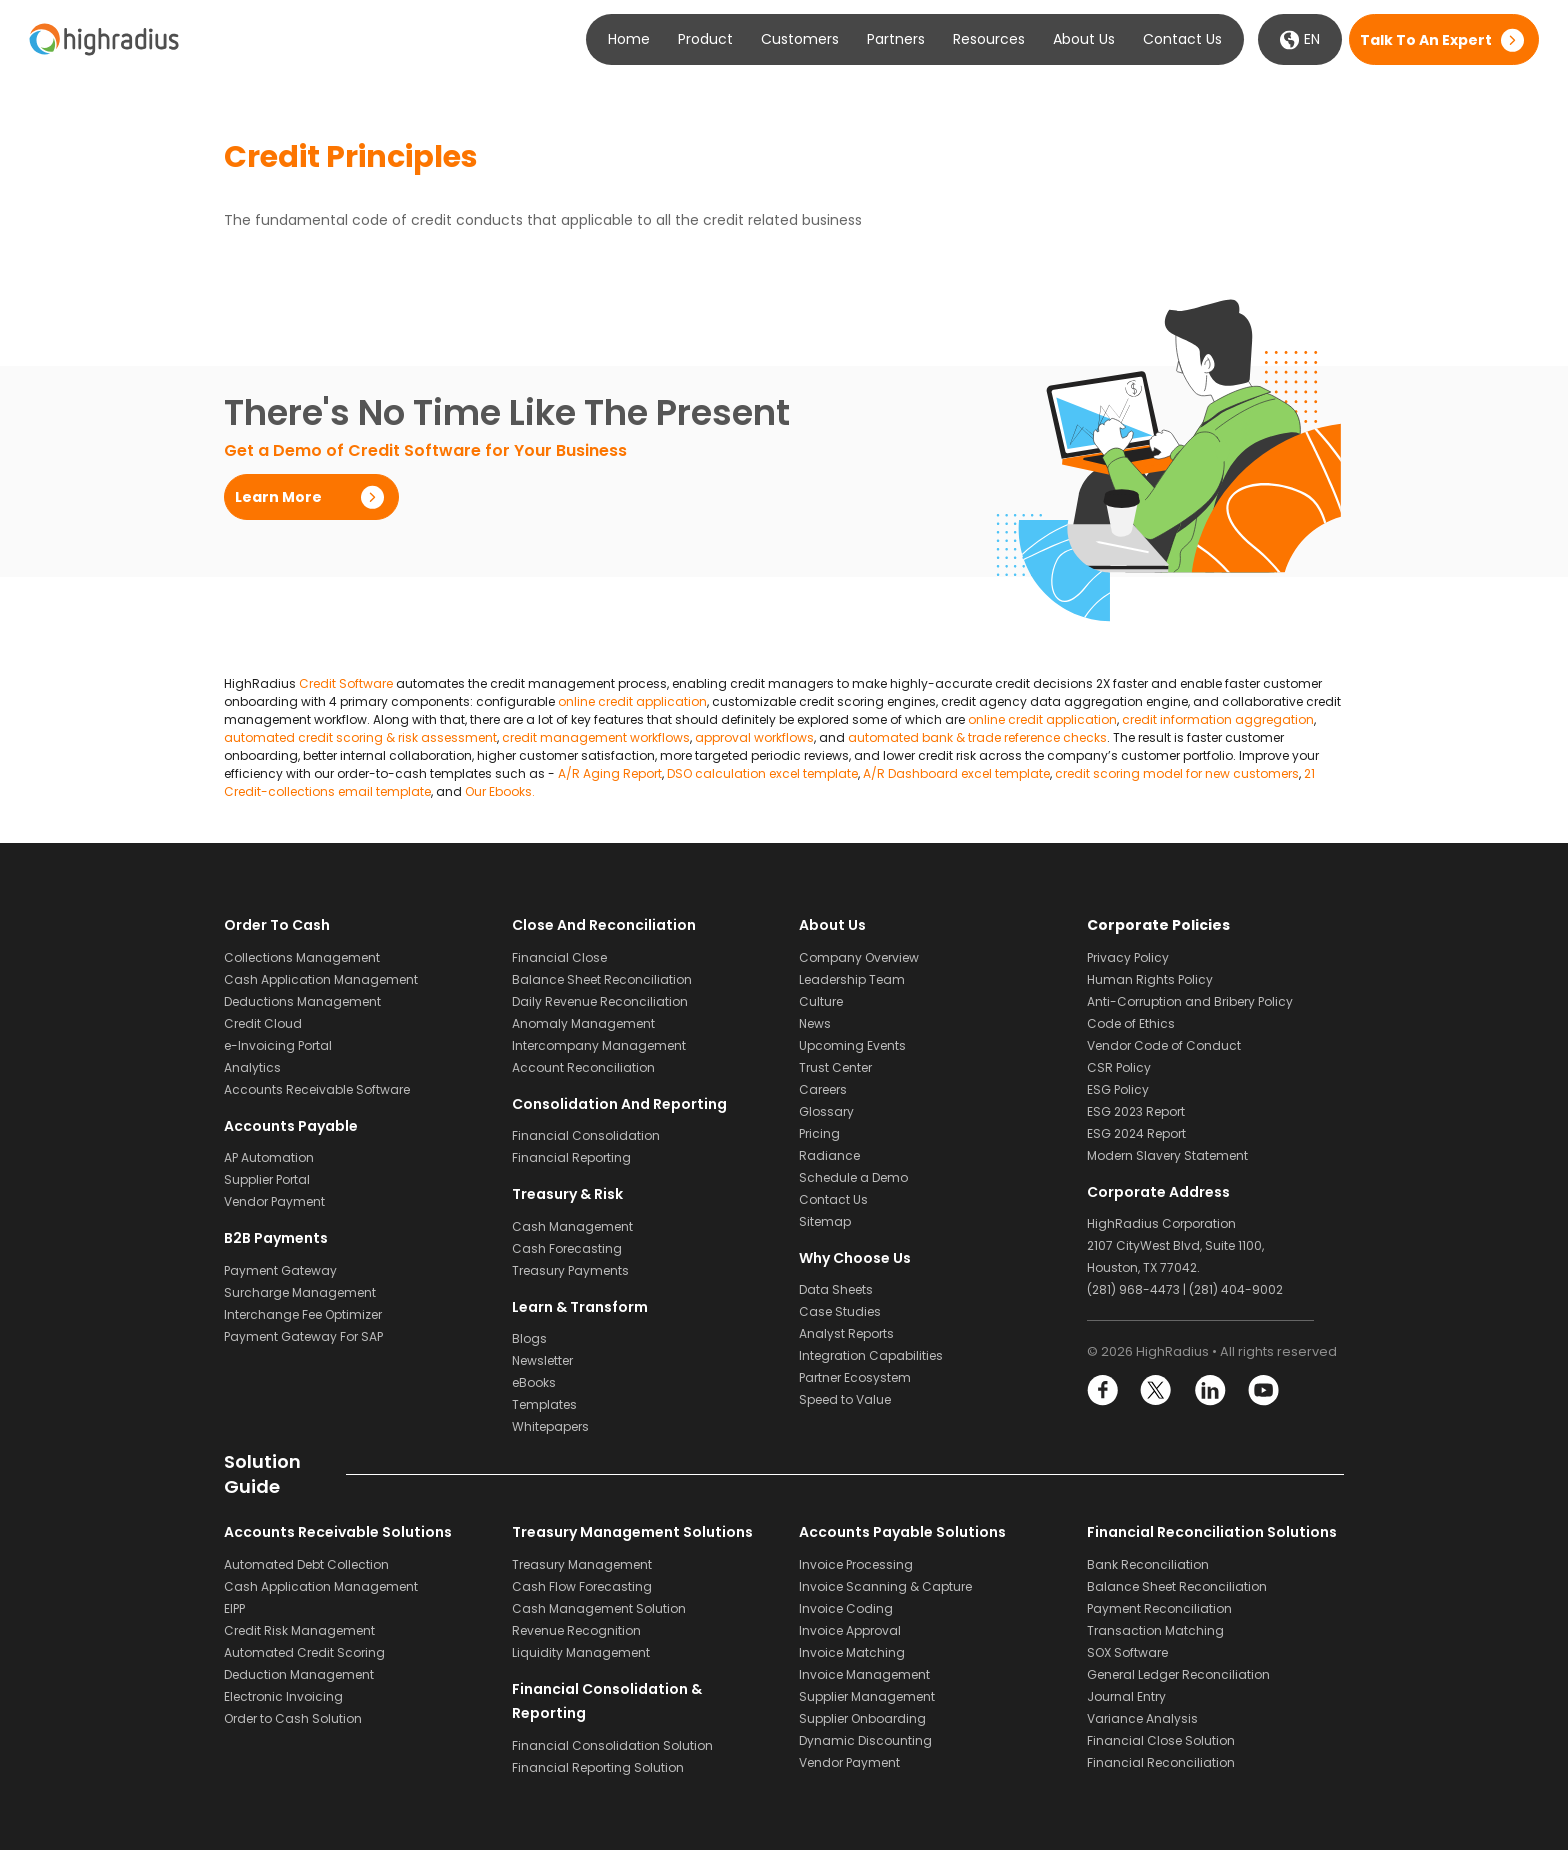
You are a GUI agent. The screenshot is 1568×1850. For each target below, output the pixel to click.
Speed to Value (845, 1399)
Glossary (826, 1111)
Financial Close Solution (1161, 1740)
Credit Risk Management (299, 1630)
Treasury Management (582, 1564)
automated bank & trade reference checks (977, 737)
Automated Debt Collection (306, 1564)
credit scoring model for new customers (1177, 773)
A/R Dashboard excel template (956, 773)
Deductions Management (302, 1001)
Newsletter (542, 1360)
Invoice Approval (850, 1630)
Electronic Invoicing (283, 1696)
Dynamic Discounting (865, 1740)
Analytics (252, 1067)
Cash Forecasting (567, 1248)
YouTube (1262, 1390)
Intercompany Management (599, 1045)
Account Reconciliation (583, 1067)
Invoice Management (864, 1674)
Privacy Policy (1128, 957)
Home (629, 39)
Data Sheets (836, 1289)
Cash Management (572, 1226)
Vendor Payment (274, 1201)
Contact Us (1182, 39)
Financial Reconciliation (1161, 1762)
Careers (823, 1089)
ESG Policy (1118, 1089)
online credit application (632, 701)
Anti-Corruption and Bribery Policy (1190, 1001)
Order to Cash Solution (293, 1718)
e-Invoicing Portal (278, 1045)
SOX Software (1127, 1652)
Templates (544, 1404)
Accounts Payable (291, 1126)
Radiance (829, 1155)
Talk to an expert (1426, 40)
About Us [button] (1084, 39)
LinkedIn (1209, 1390)
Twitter (1156, 1390)
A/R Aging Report (610, 773)
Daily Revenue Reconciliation (600, 1001)
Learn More (278, 497)
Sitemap (825, 1221)
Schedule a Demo (853, 1177)
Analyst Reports (846, 1333)
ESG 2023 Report (1136, 1111)
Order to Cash (277, 925)
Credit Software (346, 683)
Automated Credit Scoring (304, 1652)
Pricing (819, 1133)
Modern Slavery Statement (1167, 1155)
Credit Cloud (263, 1023)
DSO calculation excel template (762, 773)
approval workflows (754, 737)
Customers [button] (800, 39)
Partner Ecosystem (855, 1377)
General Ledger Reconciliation (1178, 1674)
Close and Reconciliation (604, 925)
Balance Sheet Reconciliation (602, 979)
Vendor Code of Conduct (1164, 1045)
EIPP (234, 1608)
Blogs (529, 1338)
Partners (896, 39)
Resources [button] (989, 39)
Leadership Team (852, 979)
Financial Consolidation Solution (612, 1745)
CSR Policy (1119, 1067)
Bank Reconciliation (1148, 1564)
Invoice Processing (856, 1564)
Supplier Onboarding (862, 1718)
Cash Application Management (321, 979)
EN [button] (1300, 39)
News (815, 1023)
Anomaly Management (583, 1023)
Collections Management (302, 957)
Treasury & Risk (567, 1194)
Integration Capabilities (871, 1355)
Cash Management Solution (599, 1608)
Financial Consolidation (586, 1135)
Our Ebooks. (500, 791)
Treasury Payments (570, 1270)
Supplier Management (867, 1696)
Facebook (1103, 1390)
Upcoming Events (852, 1045)
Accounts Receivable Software (317, 1089)
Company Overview (859, 957)
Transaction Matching (1155, 1630)
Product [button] (705, 39)
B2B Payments (276, 1238)
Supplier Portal (267, 1179)
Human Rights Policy (1150, 979)
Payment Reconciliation (1159, 1608)
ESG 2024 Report (1136, 1133)
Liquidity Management (581, 1652)
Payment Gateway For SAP (303, 1336)
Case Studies (840, 1311)
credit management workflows (596, 737)
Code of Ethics (1131, 1023)
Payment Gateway (280, 1270)
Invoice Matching (852, 1652)
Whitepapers (550, 1426)
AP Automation (269, 1157)
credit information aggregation (1218, 719)
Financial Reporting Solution (598, 1767)
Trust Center (835, 1067)
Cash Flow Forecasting (582, 1586)
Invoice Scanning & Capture (885, 1586)
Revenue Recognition (576, 1630)
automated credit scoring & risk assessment (360, 737)
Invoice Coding (846, 1608)
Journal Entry (1126, 1696)
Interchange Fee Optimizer (303, 1314)
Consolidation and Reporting (619, 1104)
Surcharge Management (300, 1292)
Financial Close (559, 957)
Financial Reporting (571, 1157)
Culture (821, 1001)
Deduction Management (299, 1674)
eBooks (534, 1382)
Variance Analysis (1142, 1718)
